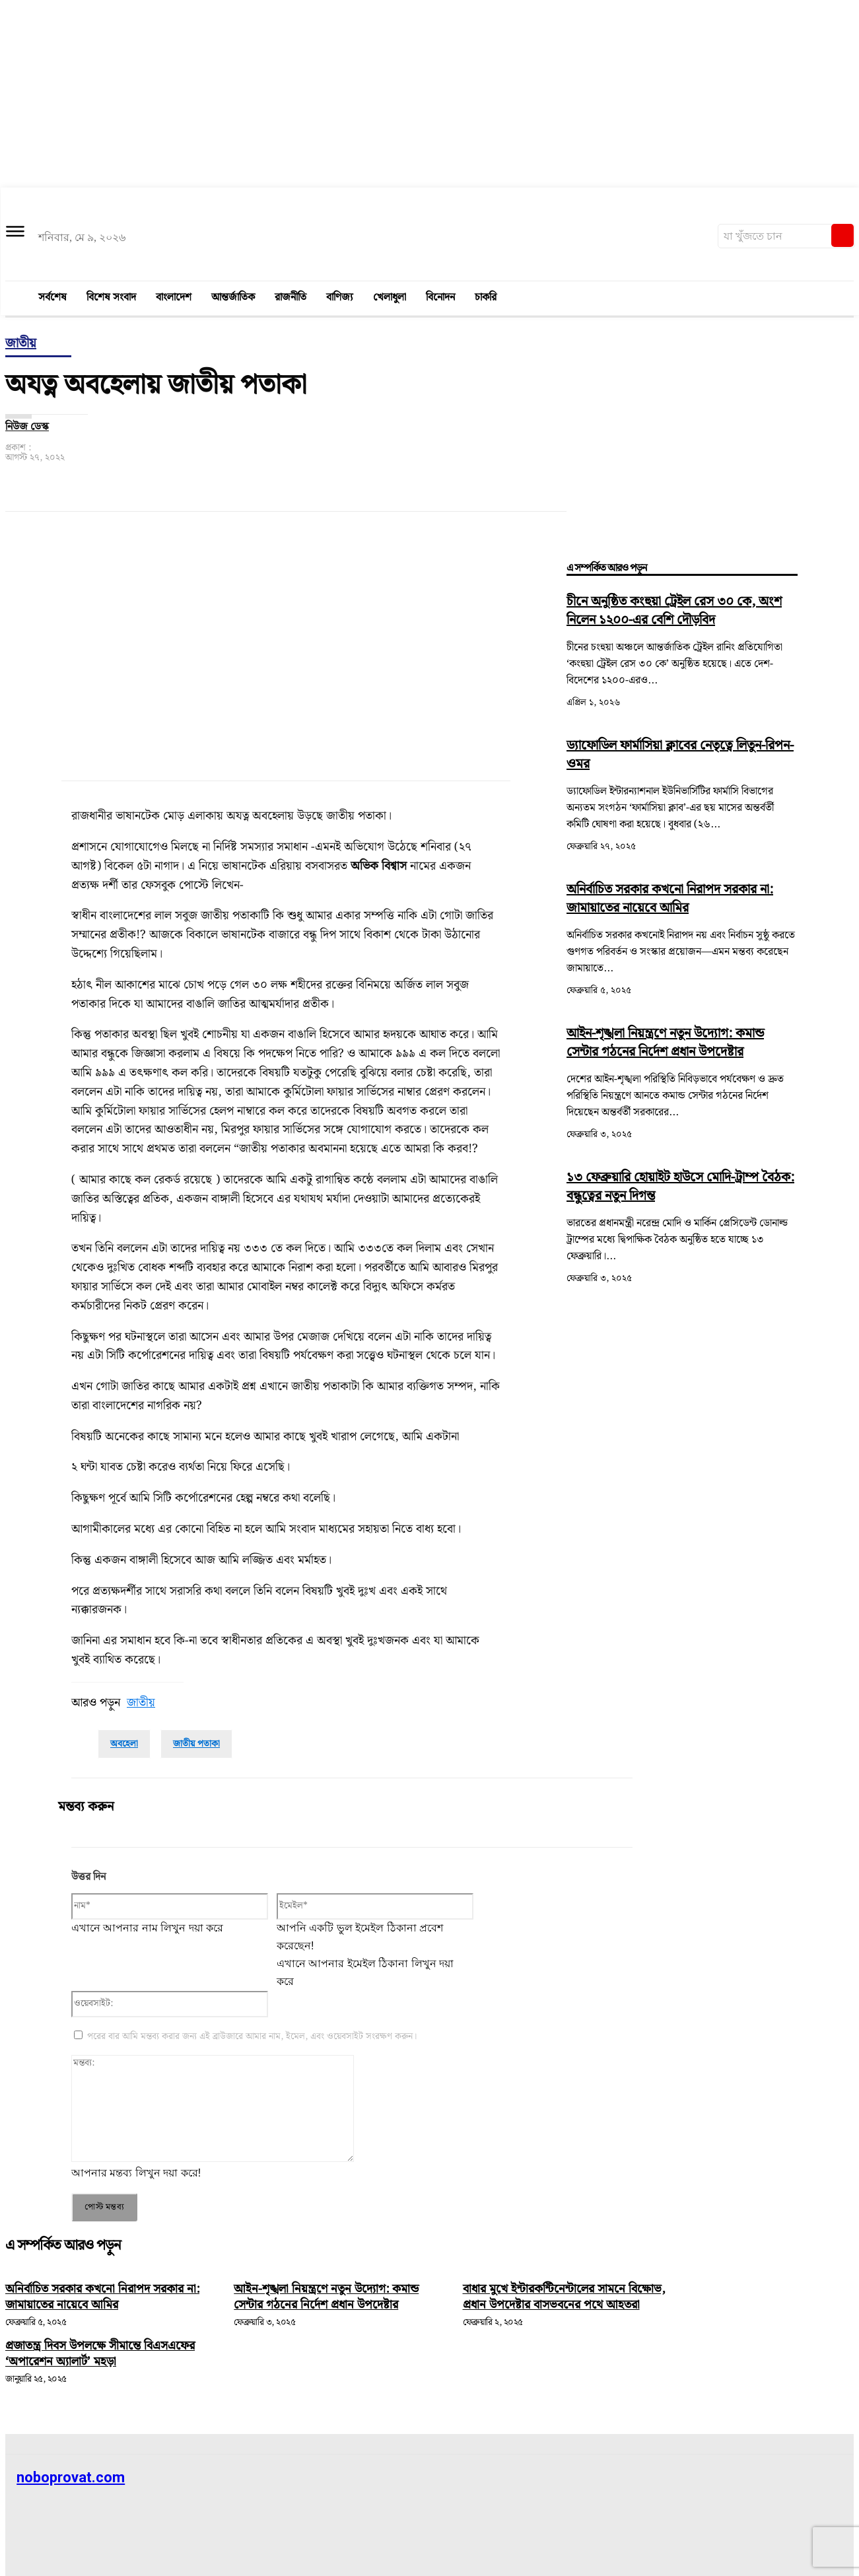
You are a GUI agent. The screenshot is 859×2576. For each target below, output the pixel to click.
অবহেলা (124, 1744)
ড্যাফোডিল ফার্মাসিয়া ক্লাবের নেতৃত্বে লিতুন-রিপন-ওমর (680, 755)
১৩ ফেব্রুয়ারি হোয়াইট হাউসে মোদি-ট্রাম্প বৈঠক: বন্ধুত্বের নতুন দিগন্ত (680, 1186)
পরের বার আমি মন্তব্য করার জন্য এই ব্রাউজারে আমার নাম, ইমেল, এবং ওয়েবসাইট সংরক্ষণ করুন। (252, 2036)
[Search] (842, 235)
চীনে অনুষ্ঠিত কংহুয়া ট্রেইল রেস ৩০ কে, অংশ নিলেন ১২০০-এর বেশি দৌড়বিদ (674, 611)
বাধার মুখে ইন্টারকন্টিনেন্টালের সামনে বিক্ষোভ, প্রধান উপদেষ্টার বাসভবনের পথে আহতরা (560, 2304)
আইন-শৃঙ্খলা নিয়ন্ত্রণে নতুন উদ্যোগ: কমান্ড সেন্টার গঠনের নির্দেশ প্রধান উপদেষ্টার (665, 1042)
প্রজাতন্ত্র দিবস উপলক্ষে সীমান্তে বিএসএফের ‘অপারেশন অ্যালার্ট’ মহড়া (108, 2369)
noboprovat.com (71, 2477)
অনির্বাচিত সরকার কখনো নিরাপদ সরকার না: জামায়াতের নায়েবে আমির (670, 899)
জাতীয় (20, 344)
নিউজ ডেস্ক (27, 427)
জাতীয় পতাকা (196, 1744)
